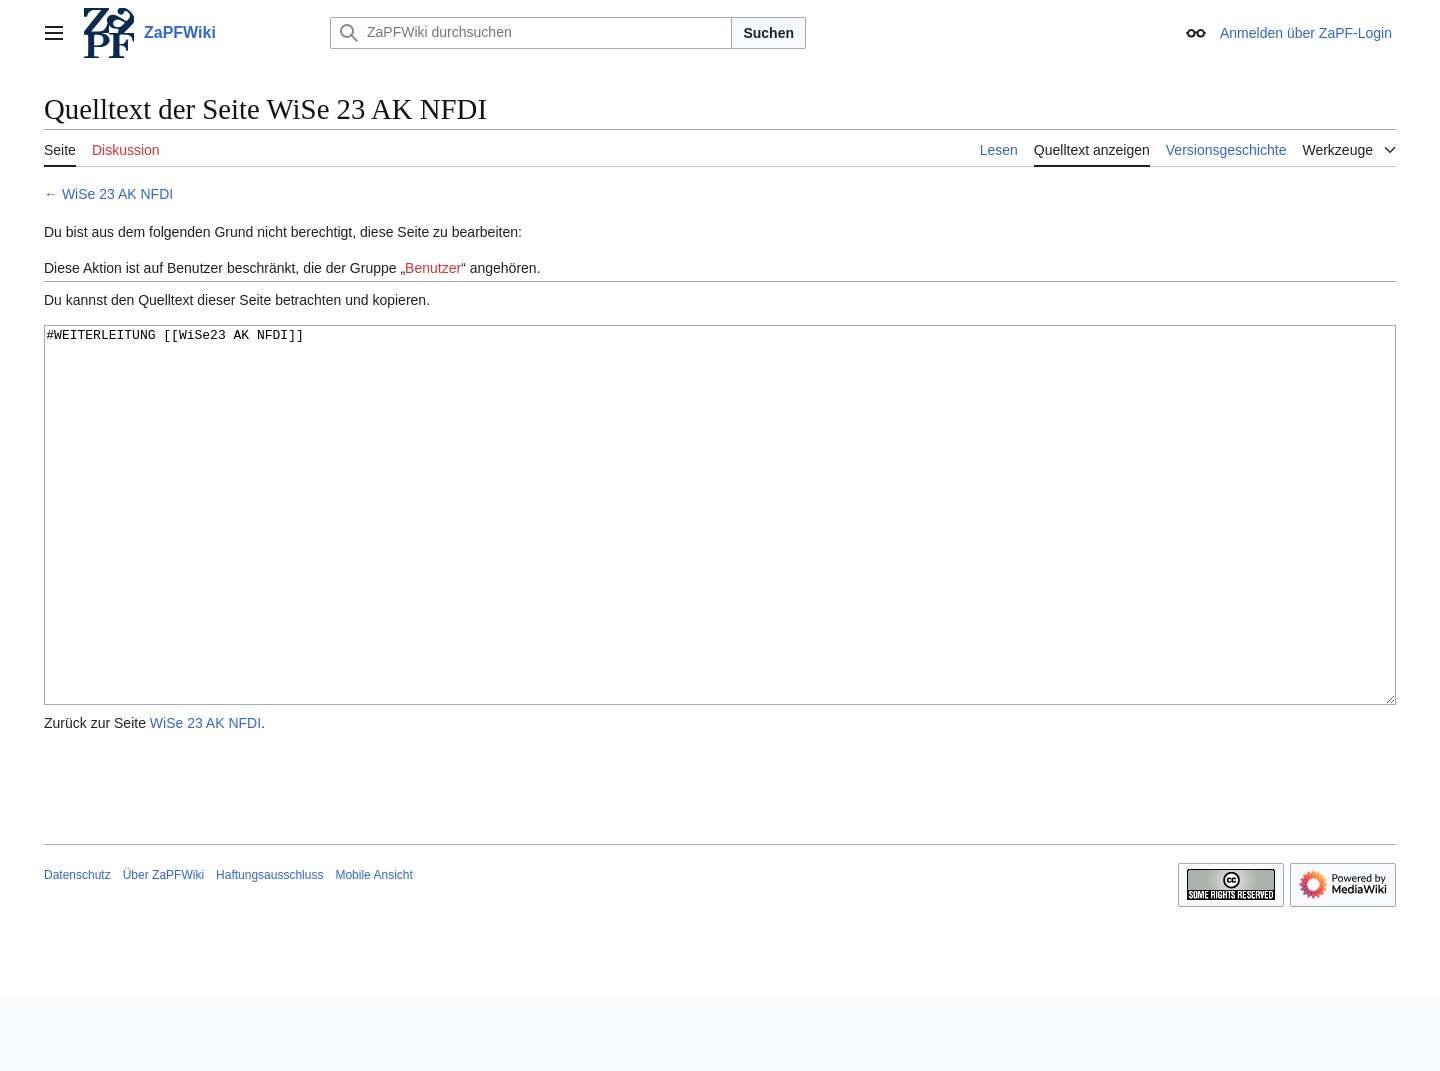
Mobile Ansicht (373, 950)
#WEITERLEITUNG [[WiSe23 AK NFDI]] (720, 552)
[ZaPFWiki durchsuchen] (531, 33)
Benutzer (433, 268)
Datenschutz (77, 950)
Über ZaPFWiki (163, 950)
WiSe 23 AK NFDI (117, 194)
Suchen (768, 33)
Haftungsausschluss (269, 950)
